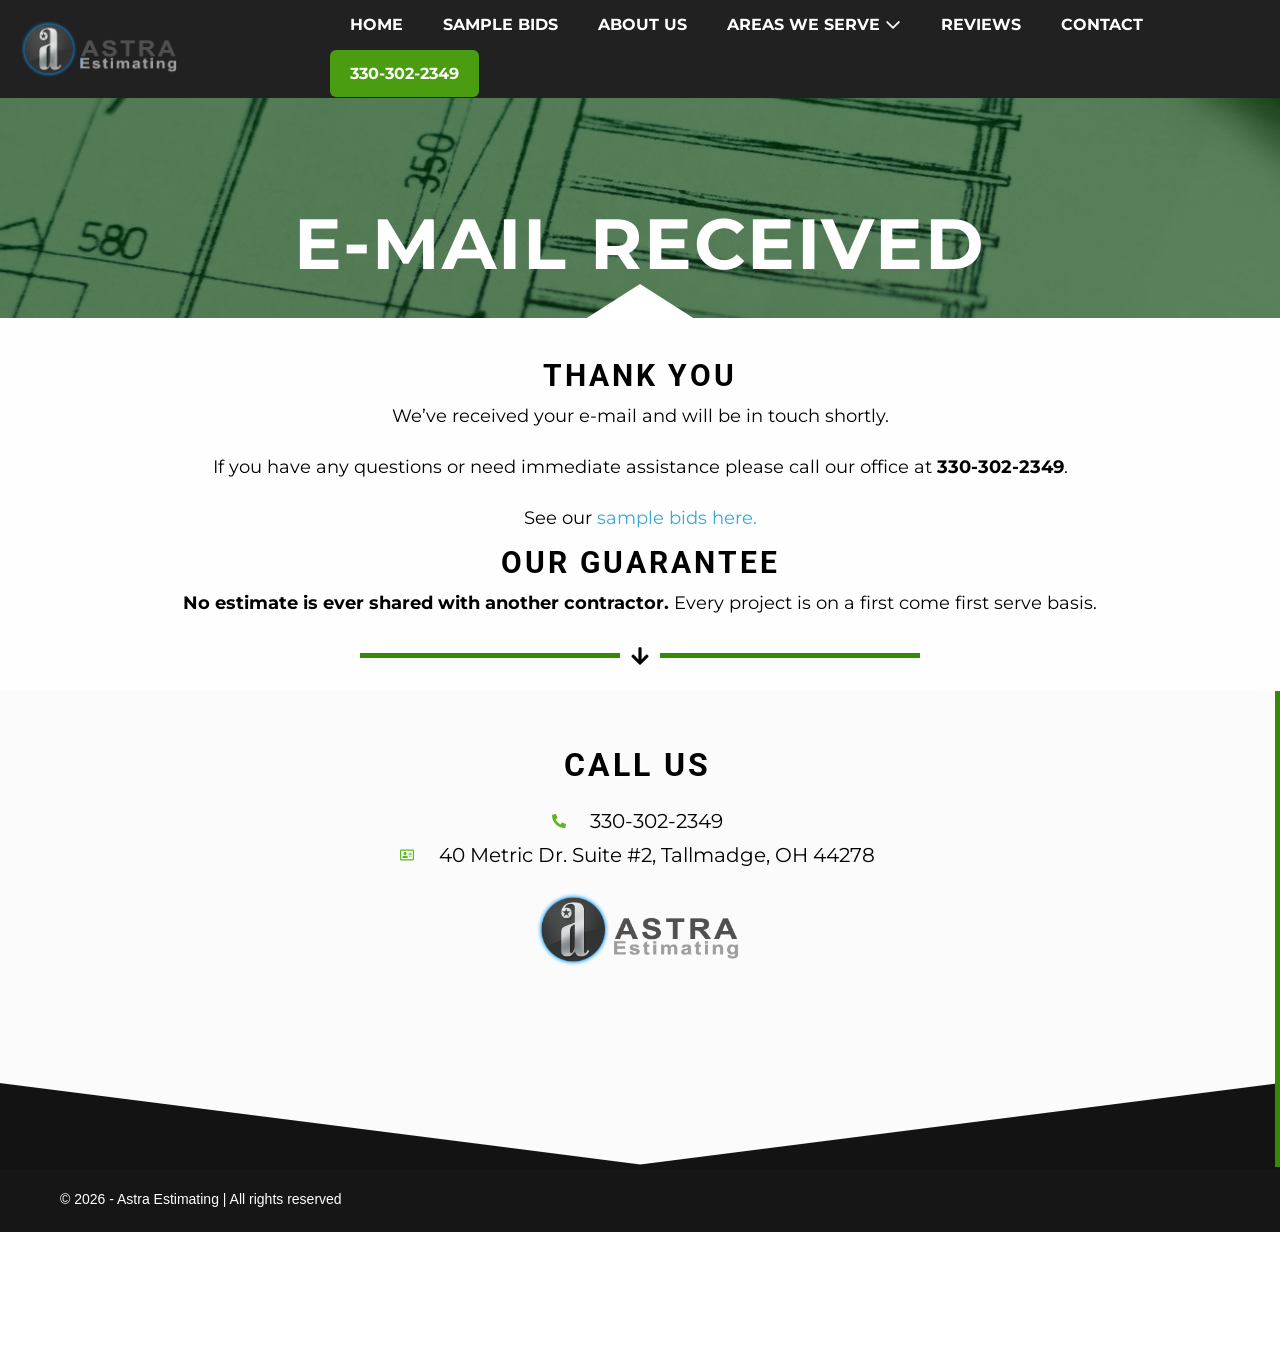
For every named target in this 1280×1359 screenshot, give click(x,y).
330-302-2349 (404, 73)
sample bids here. (677, 518)
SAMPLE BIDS (500, 24)
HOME (376, 24)
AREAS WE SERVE (814, 24)
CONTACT (1102, 24)
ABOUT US (642, 24)
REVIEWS (981, 24)
